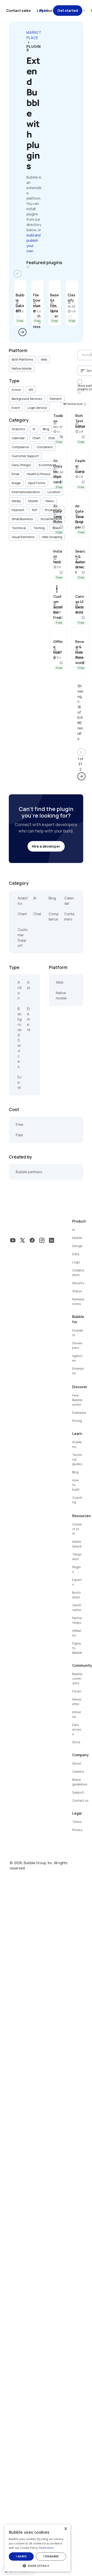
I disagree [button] (64, 2556)
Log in (42, 10)
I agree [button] (25, 2556)
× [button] (82, 2529)
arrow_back (17, 274)
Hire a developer (46, 846)
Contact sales (18, 10)
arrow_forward (22, 332)
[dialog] (46, 2548)
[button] (46, 2565)
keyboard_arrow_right (28, 42)
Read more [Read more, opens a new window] (16, 2548)
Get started (67, 10)
